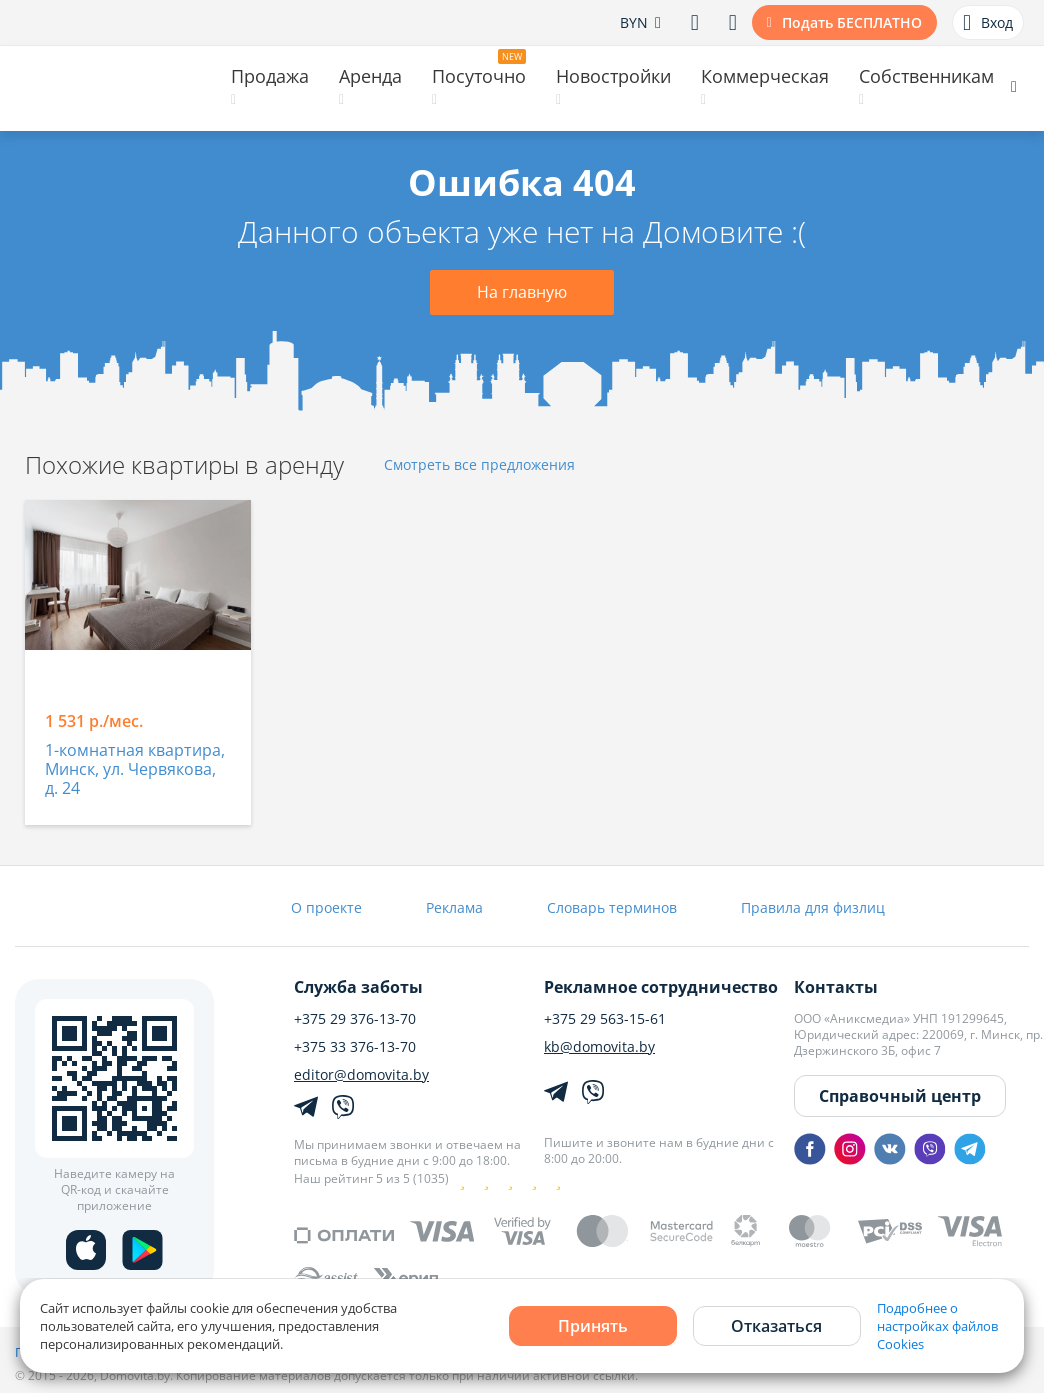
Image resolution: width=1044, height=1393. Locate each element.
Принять (593, 1326)
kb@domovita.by (599, 1047)
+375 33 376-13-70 (355, 1047)
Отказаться (776, 1326)
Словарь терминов (612, 907)
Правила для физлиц (813, 907)
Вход (988, 23)
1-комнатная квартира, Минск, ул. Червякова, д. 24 (135, 770)
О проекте (326, 907)
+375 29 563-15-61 (605, 1019)
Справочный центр (900, 1096)
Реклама (454, 907)
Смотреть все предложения (479, 465)
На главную (522, 292)
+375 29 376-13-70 (355, 1019)
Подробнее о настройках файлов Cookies (937, 1326)
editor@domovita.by (361, 1075)
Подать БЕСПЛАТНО (852, 22)
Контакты (836, 987)
